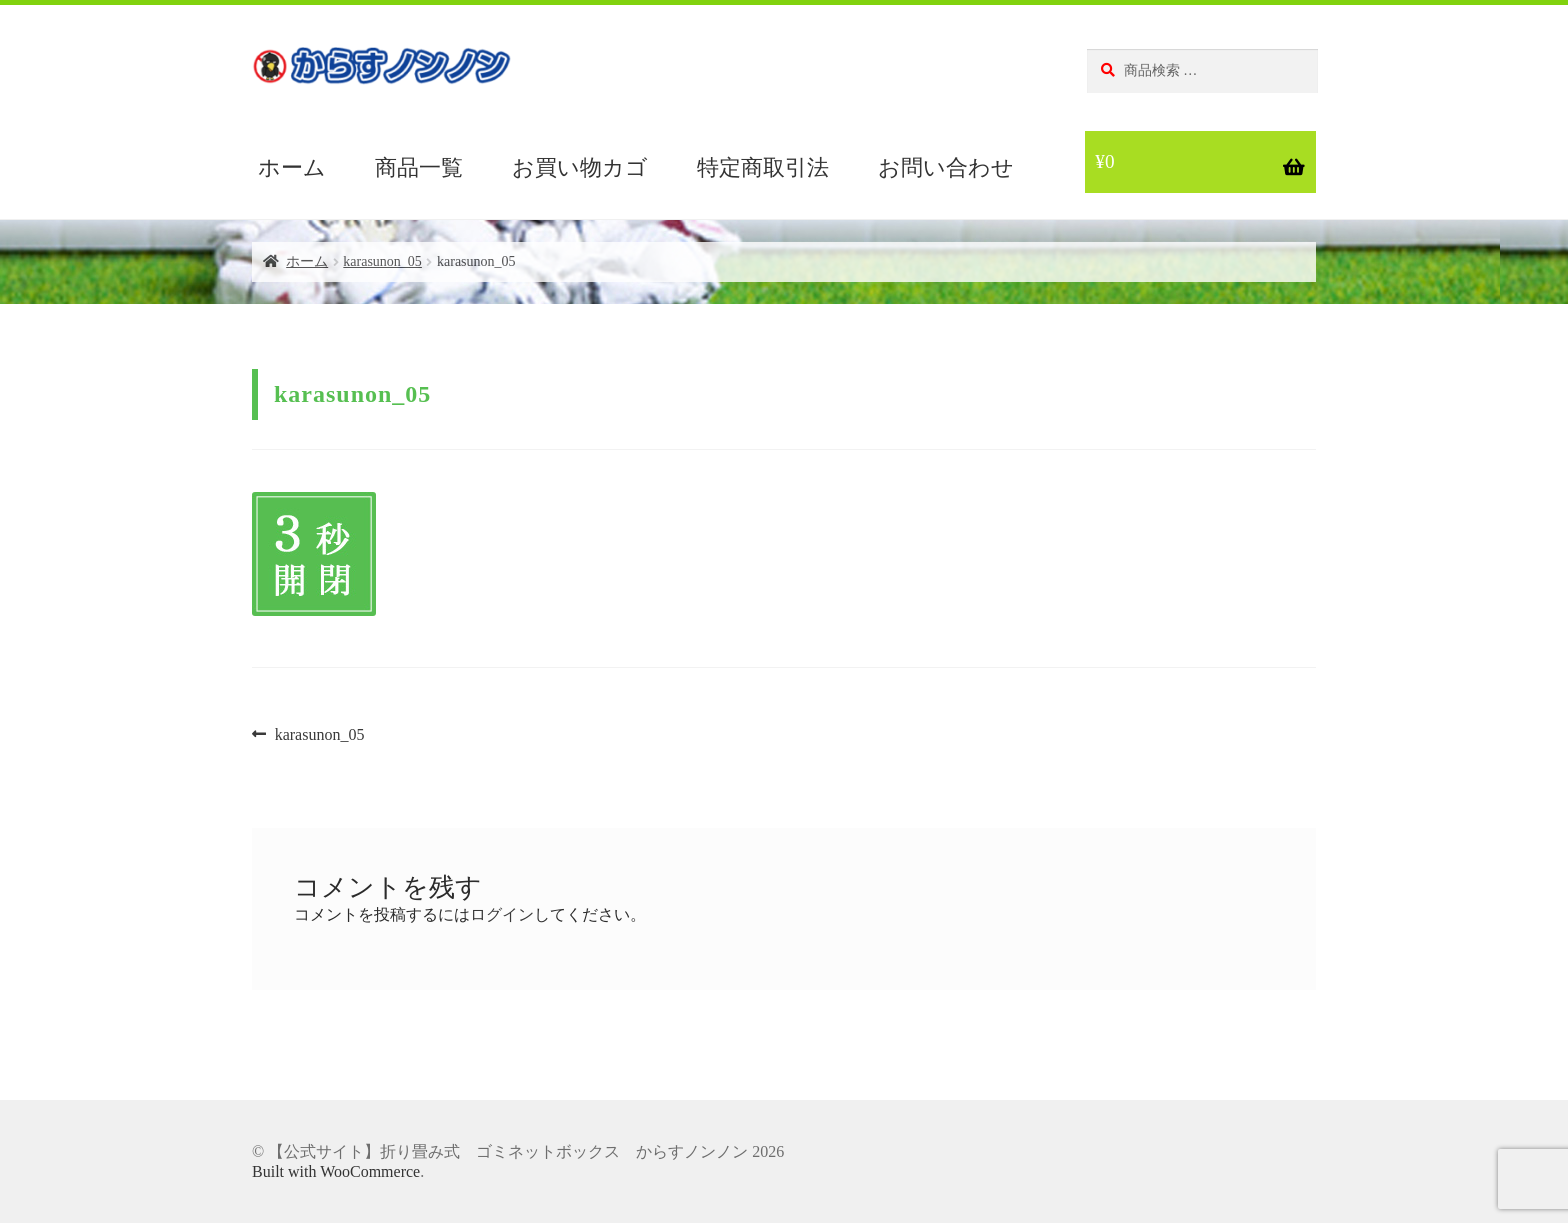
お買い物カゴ (580, 167)
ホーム (292, 167)
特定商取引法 (763, 167)
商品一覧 (419, 167)
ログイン (502, 914)
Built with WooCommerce (336, 1171)
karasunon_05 (382, 261)
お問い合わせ (946, 167)
